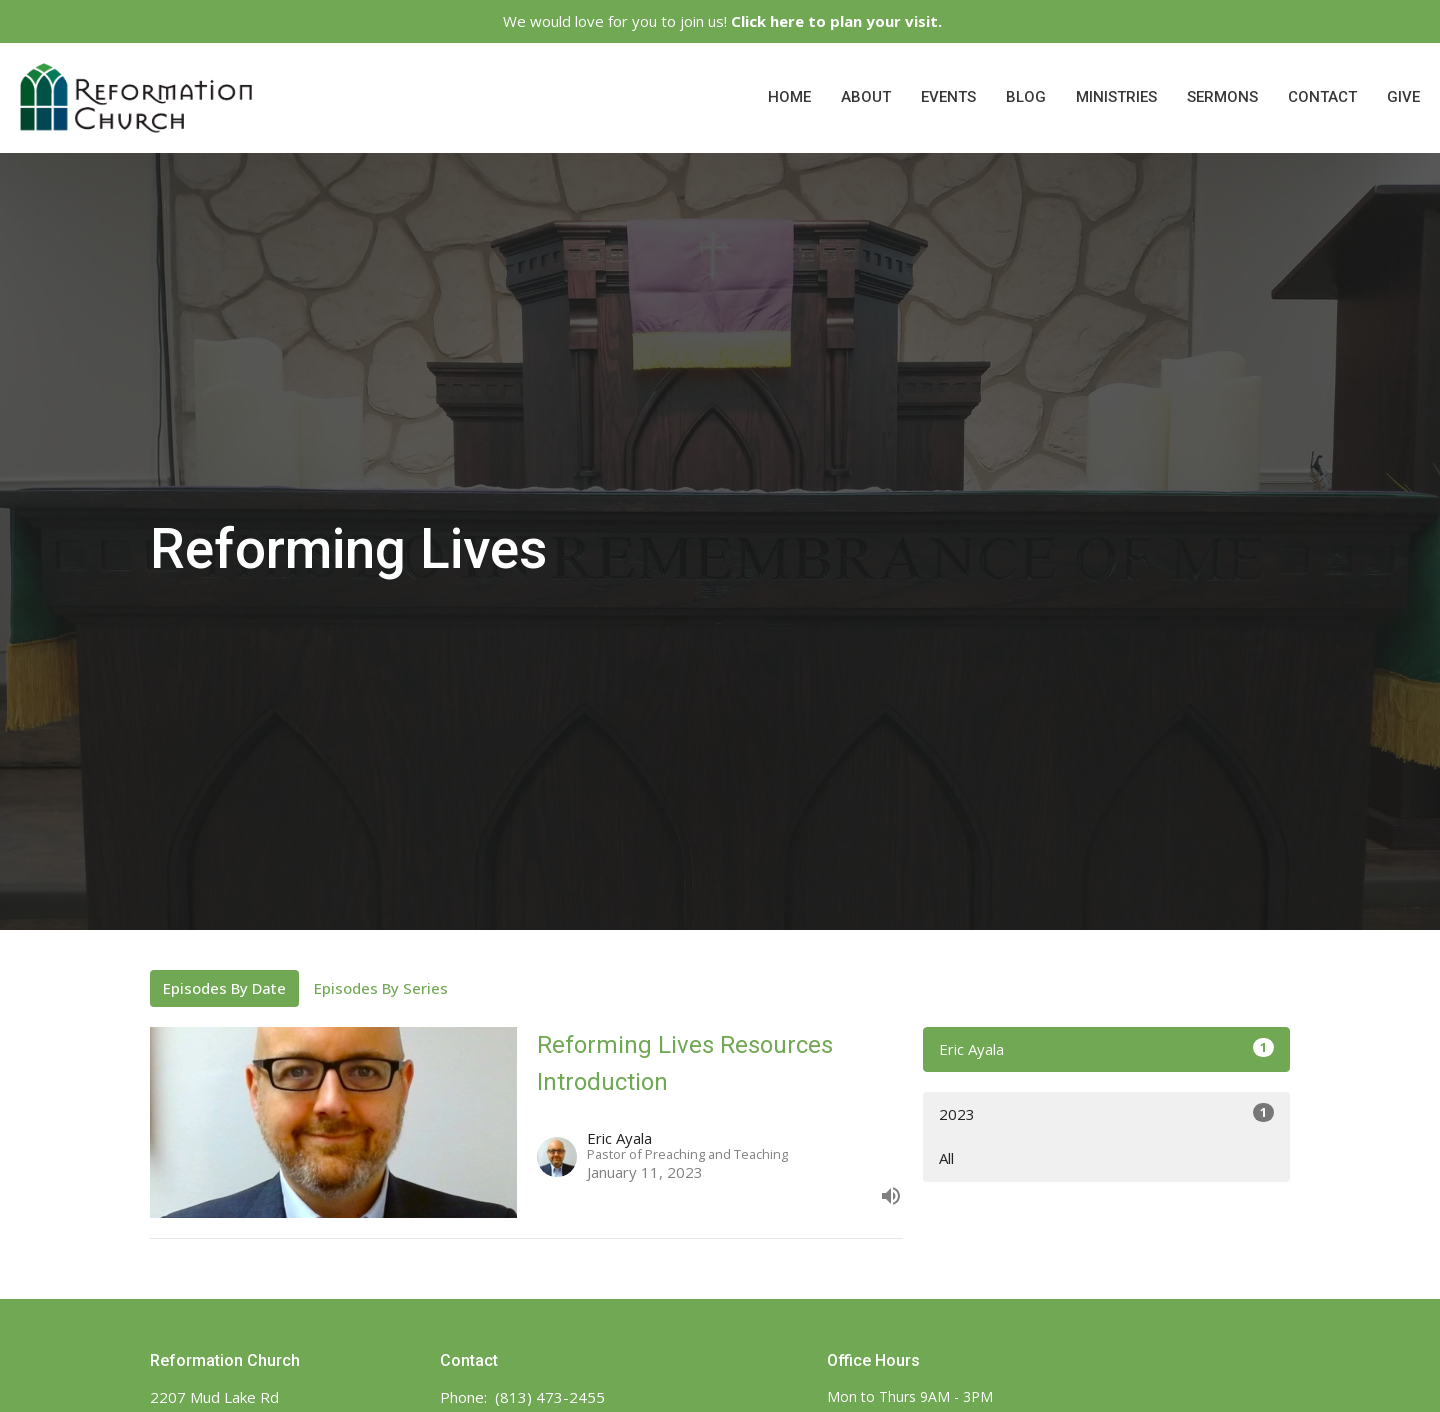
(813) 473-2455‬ (550, 1397)
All (946, 1158)
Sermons (1222, 97)
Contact (1322, 97)
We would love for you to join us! (722, 21)
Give (1403, 97)
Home (789, 97)
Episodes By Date (224, 988)
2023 (1106, 1113)
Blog (1026, 97)
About (866, 97)
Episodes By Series (381, 988)
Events (948, 97)
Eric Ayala (1106, 1048)
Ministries (1116, 97)
